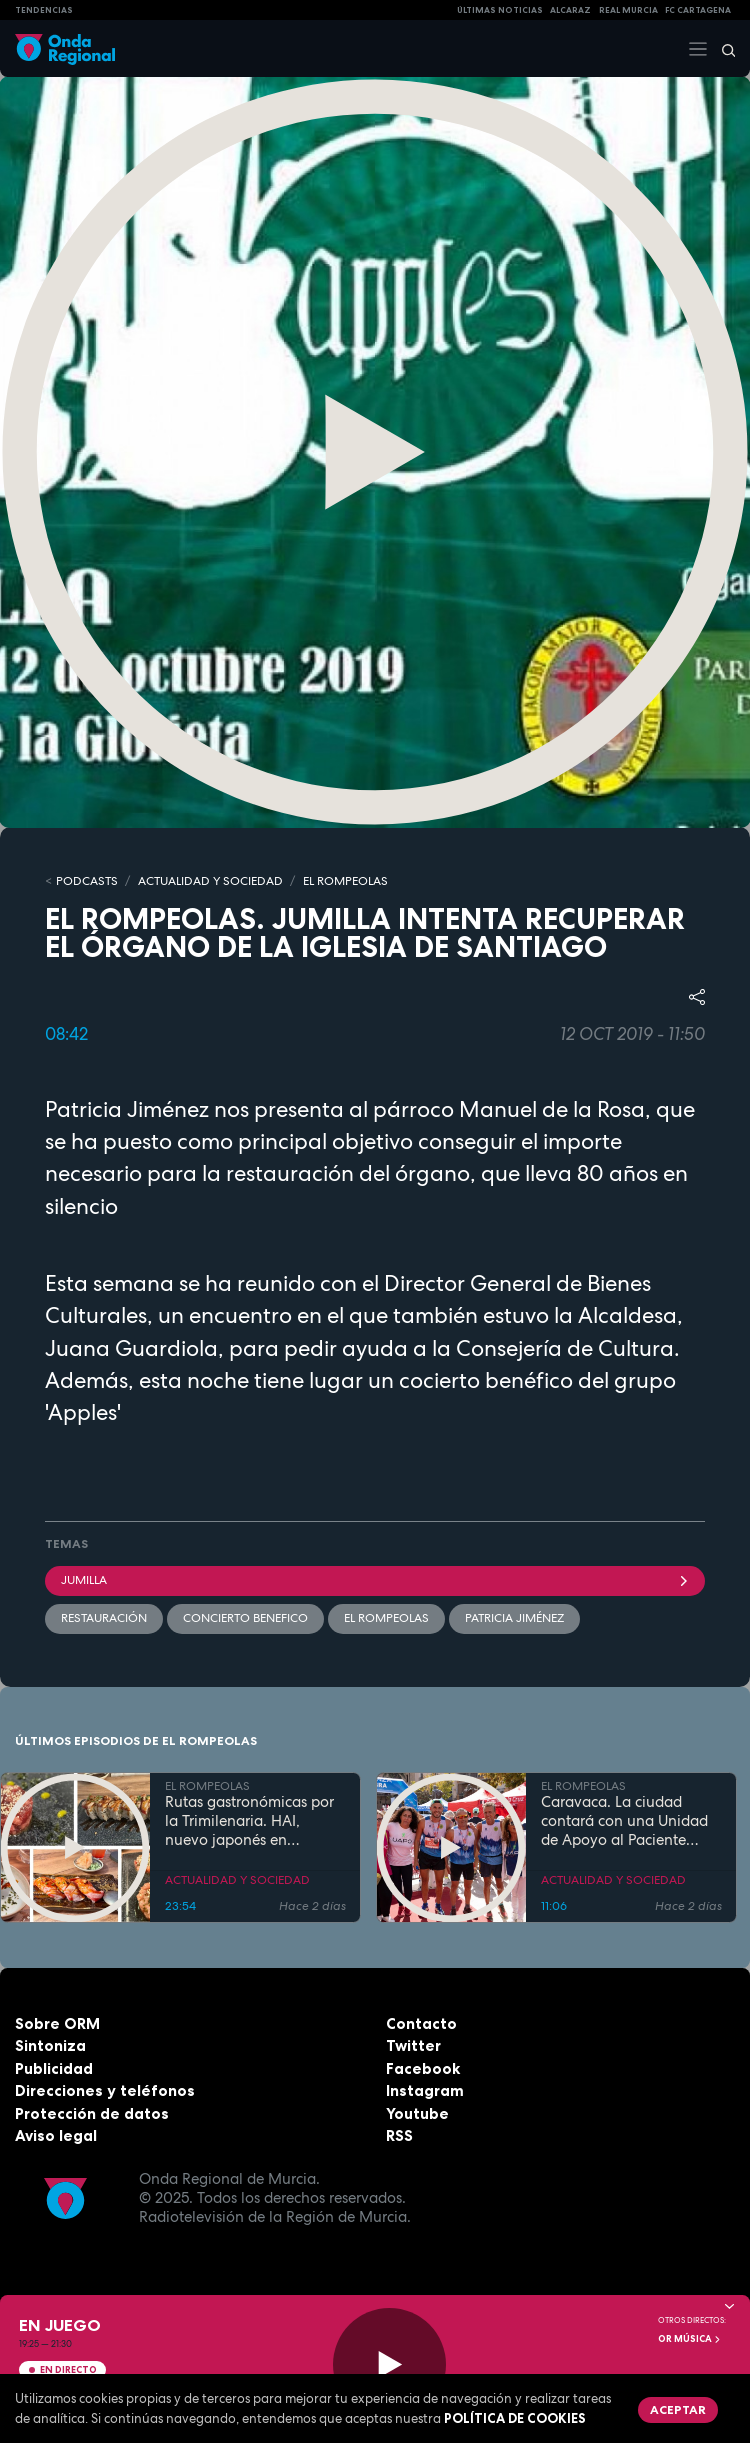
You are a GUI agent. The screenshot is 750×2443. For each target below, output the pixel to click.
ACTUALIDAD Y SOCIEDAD (210, 881)
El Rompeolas (386, 1618)
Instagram (425, 2090)
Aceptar (678, 2409)
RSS (399, 2135)
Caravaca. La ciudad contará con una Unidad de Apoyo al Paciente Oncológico (624, 1821)
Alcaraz (570, 10)
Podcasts (87, 881)
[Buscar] (722, 49)
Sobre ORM (57, 2023)
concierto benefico (245, 1618)
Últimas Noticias (500, 10)
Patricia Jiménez (514, 1618)
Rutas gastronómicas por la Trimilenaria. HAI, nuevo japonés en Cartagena (249, 1821)
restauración (104, 1618)
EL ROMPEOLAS (345, 881)
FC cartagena (698, 10)
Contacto (421, 2023)
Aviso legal (56, 2135)
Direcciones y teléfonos (105, 2090)
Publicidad (54, 2068)
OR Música (690, 2339)
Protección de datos (92, 2113)
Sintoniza (50, 2045)
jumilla (375, 1580)
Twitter (413, 2045)
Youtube (417, 2113)
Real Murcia (628, 10)
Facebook (423, 2068)
